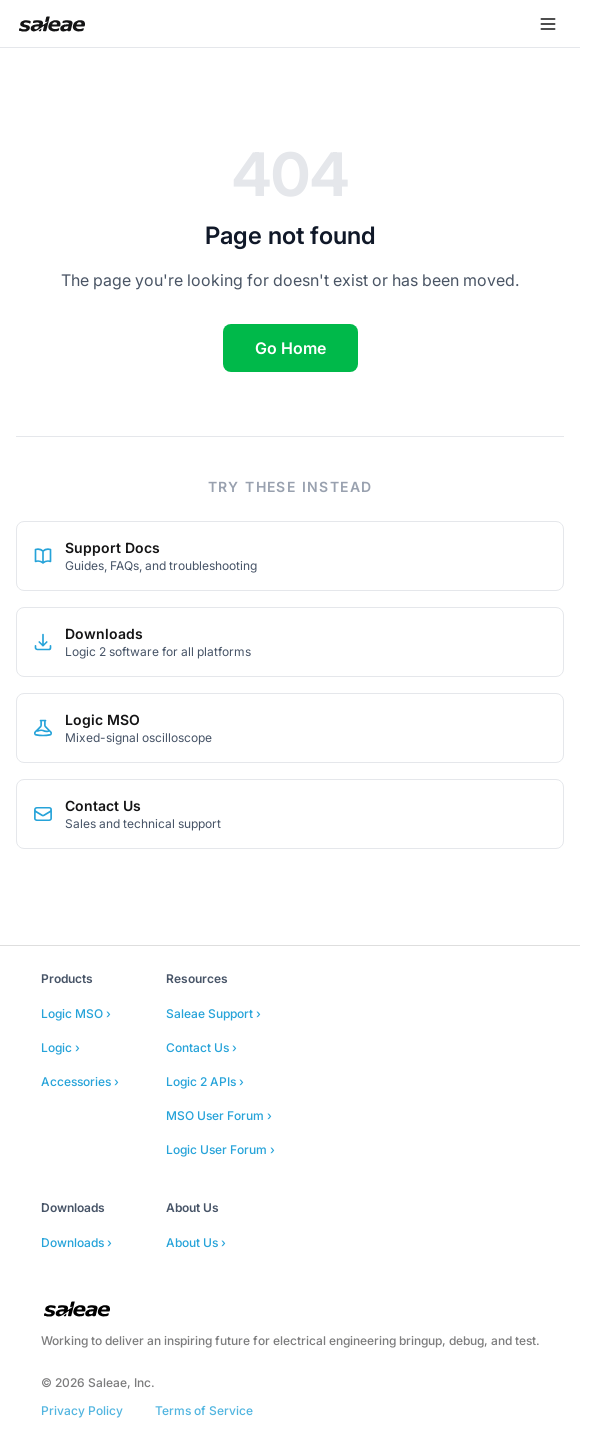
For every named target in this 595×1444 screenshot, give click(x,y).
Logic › (60, 1047)
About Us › (196, 1242)
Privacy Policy (82, 1410)
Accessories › (80, 1081)
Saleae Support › (213, 1013)
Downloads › (76, 1242)
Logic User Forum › (220, 1149)
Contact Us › (201, 1047)
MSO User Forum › (219, 1115)
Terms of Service (204, 1410)
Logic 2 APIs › (205, 1081)
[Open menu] (548, 24)
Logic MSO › (76, 1013)
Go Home (290, 348)
